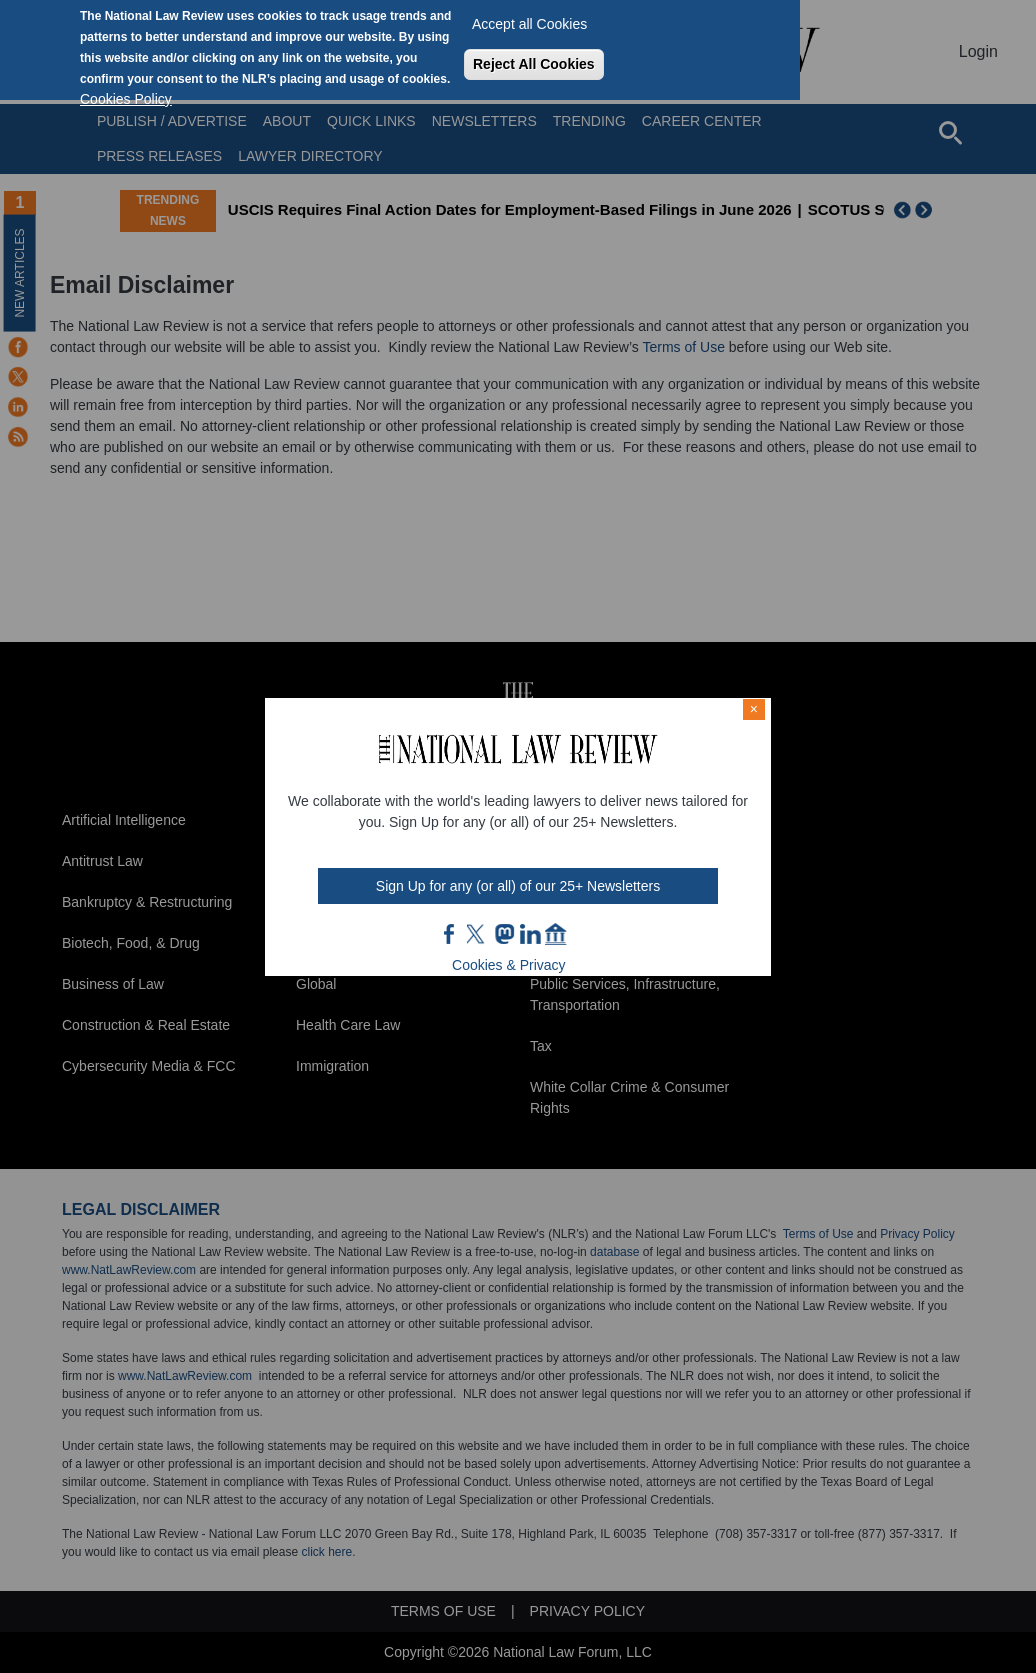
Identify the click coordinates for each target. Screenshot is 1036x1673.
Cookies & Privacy (509, 965)
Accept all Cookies (529, 24)
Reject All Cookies (534, 64)
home (556, 934)
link (530, 934)
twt (478, 934)
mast (504, 934)
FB (450, 934)
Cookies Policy (126, 99)
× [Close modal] (754, 709)
